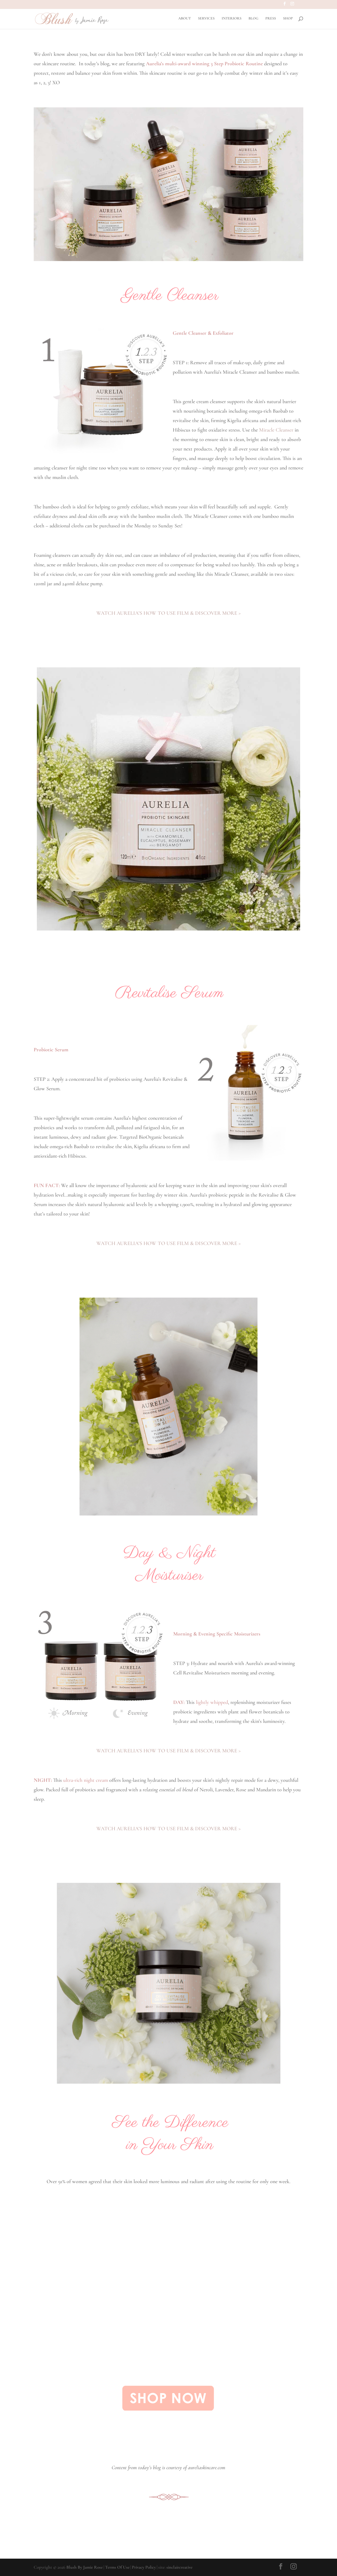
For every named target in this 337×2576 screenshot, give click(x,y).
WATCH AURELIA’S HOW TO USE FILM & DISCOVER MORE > (168, 613)
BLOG (253, 19)
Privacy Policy (144, 2567)
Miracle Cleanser (276, 430)
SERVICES (206, 19)
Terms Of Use (117, 2567)
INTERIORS (231, 19)
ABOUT (184, 19)
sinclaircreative (179, 2567)
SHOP (288, 19)
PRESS (270, 19)
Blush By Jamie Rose (84, 2567)
